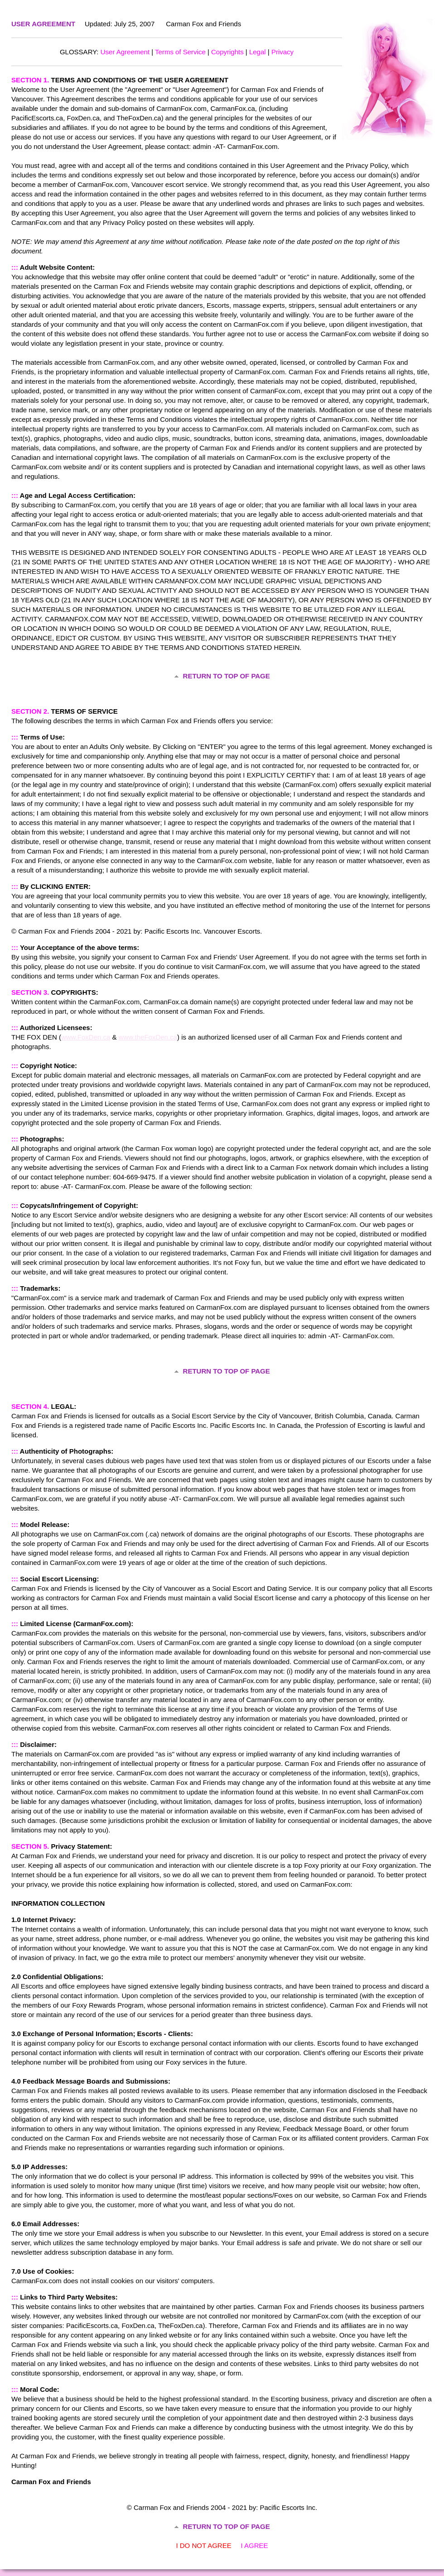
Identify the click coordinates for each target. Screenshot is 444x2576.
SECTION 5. (30, 1846)
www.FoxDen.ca (85, 1037)
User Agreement (125, 52)
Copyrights (227, 52)
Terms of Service (180, 52)
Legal (257, 52)
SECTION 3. (30, 992)
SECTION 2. (30, 711)
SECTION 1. (30, 80)
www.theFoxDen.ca (148, 1037)
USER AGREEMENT (43, 24)
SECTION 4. (30, 1406)
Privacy (282, 52)
